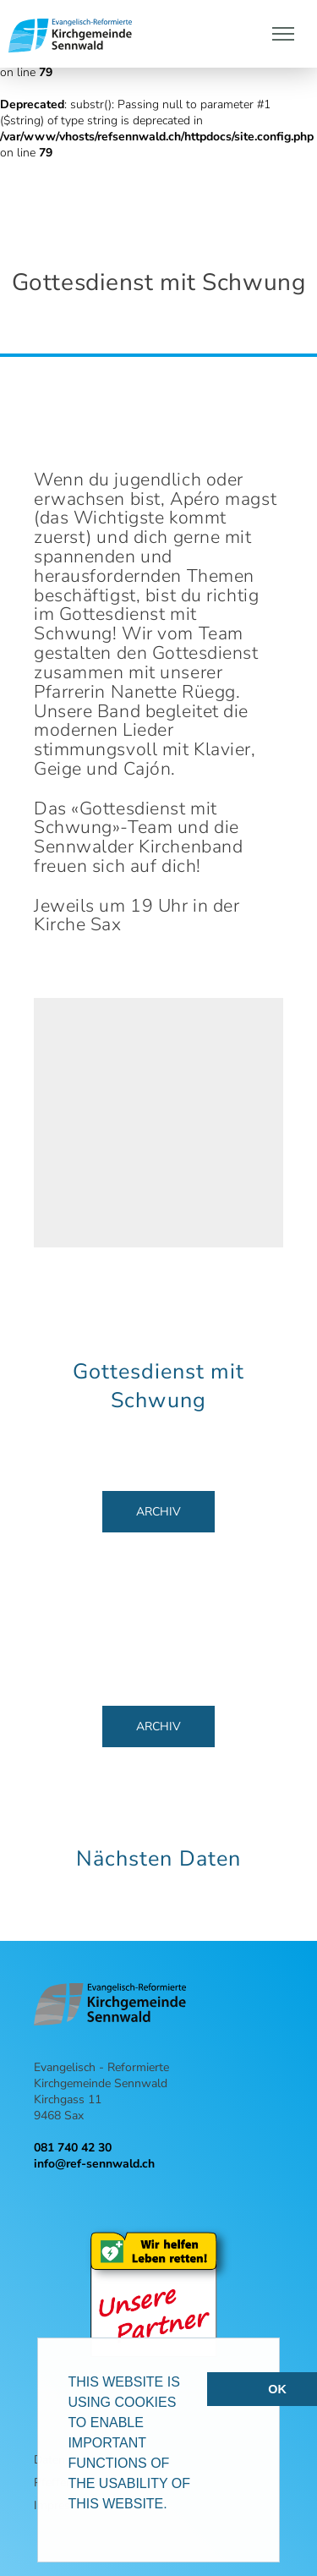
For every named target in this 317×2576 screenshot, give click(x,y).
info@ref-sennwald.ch (94, 2164)
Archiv (158, 1512)
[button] (173, 2505)
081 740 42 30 (73, 2148)
